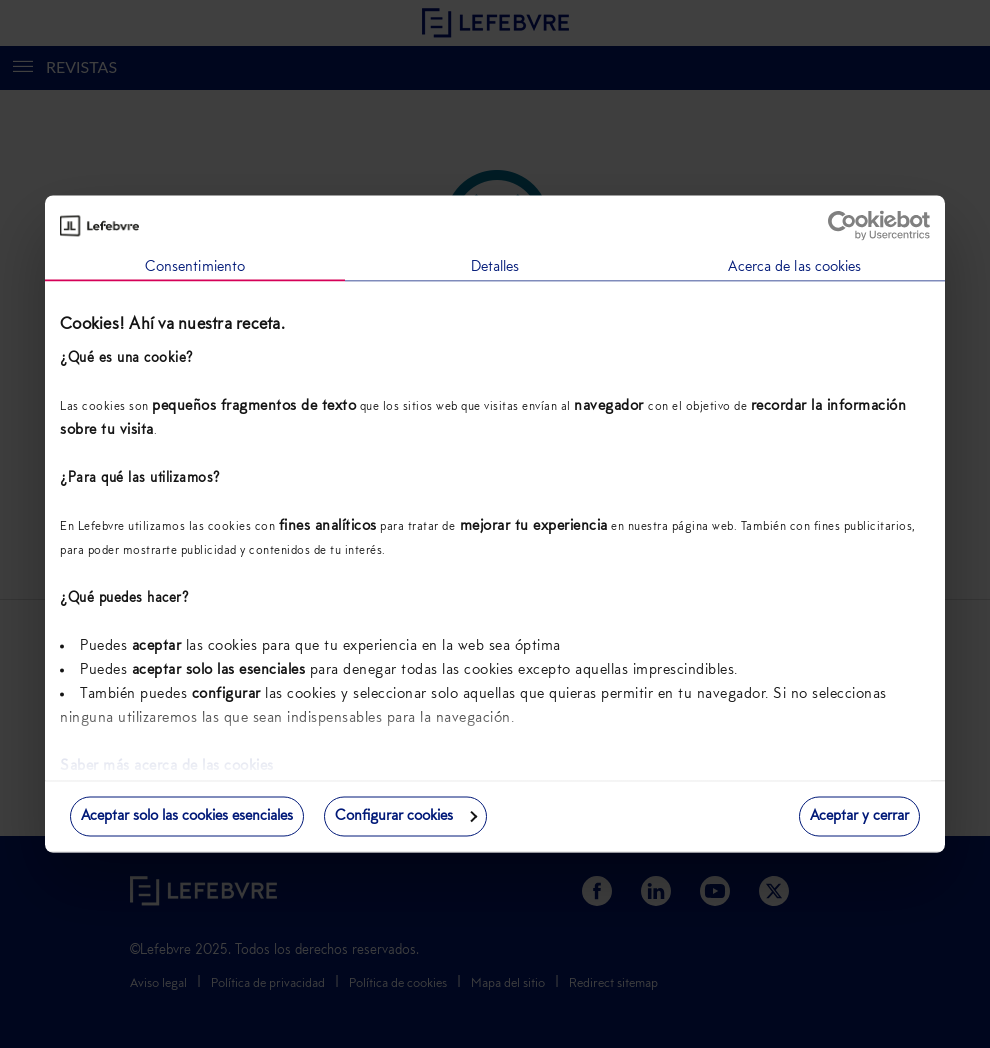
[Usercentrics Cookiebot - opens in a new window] (842, 226)
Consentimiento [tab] (195, 267)
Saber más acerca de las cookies (167, 765)
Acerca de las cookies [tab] (794, 267)
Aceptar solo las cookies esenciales (187, 816)
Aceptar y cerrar (859, 816)
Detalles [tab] (495, 267)
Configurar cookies (406, 816)
